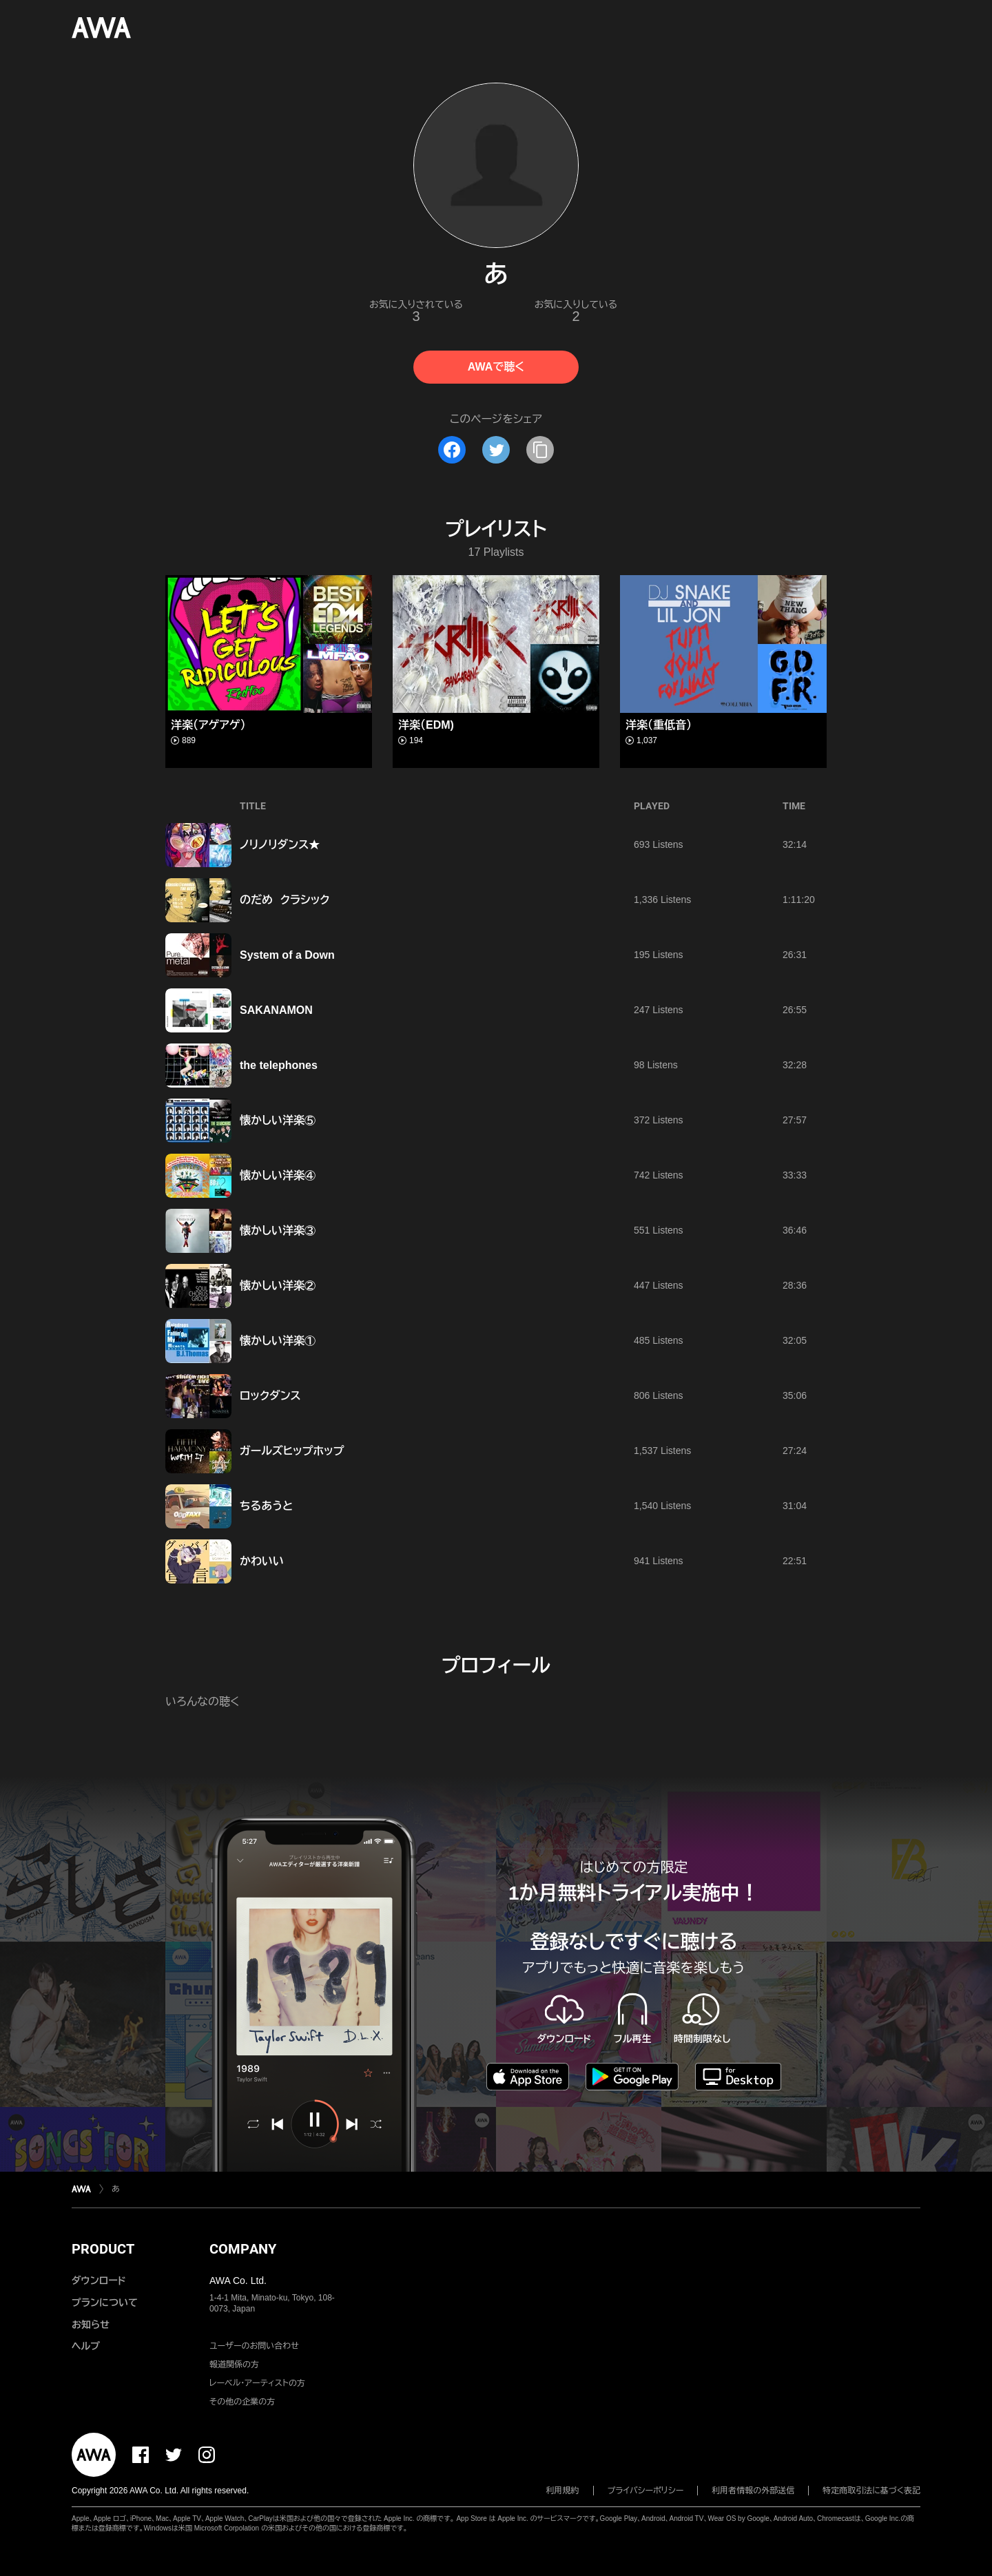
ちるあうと (266, 1506)
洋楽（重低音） (659, 725)
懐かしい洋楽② (278, 1285)
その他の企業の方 (242, 2402)
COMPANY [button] (242, 2249)
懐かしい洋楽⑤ (278, 1120)
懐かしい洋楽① (278, 1341)
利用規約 (562, 2490)
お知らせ (91, 2324)
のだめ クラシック (285, 900)
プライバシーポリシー (646, 2490)
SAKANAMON (276, 1010)
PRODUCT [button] (103, 2249)
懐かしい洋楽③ (278, 1230)
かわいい (262, 1561)
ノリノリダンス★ (280, 845)
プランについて (105, 2302)
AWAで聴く (496, 367)
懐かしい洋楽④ (278, 1175)
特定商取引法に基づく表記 (871, 2490)
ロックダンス (270, 1396)
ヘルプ (86, 2345)
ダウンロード (98, 2280)
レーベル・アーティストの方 (257, 2383)
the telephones (279, 1065)
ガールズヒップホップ (292, 1451)
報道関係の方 (234, 2364)
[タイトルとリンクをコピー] (540, 450)
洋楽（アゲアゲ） (208, 725)
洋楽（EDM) (426, 725)
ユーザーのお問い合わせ (254, 2346)
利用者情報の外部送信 (753, 2490)
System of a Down (287, 955)
